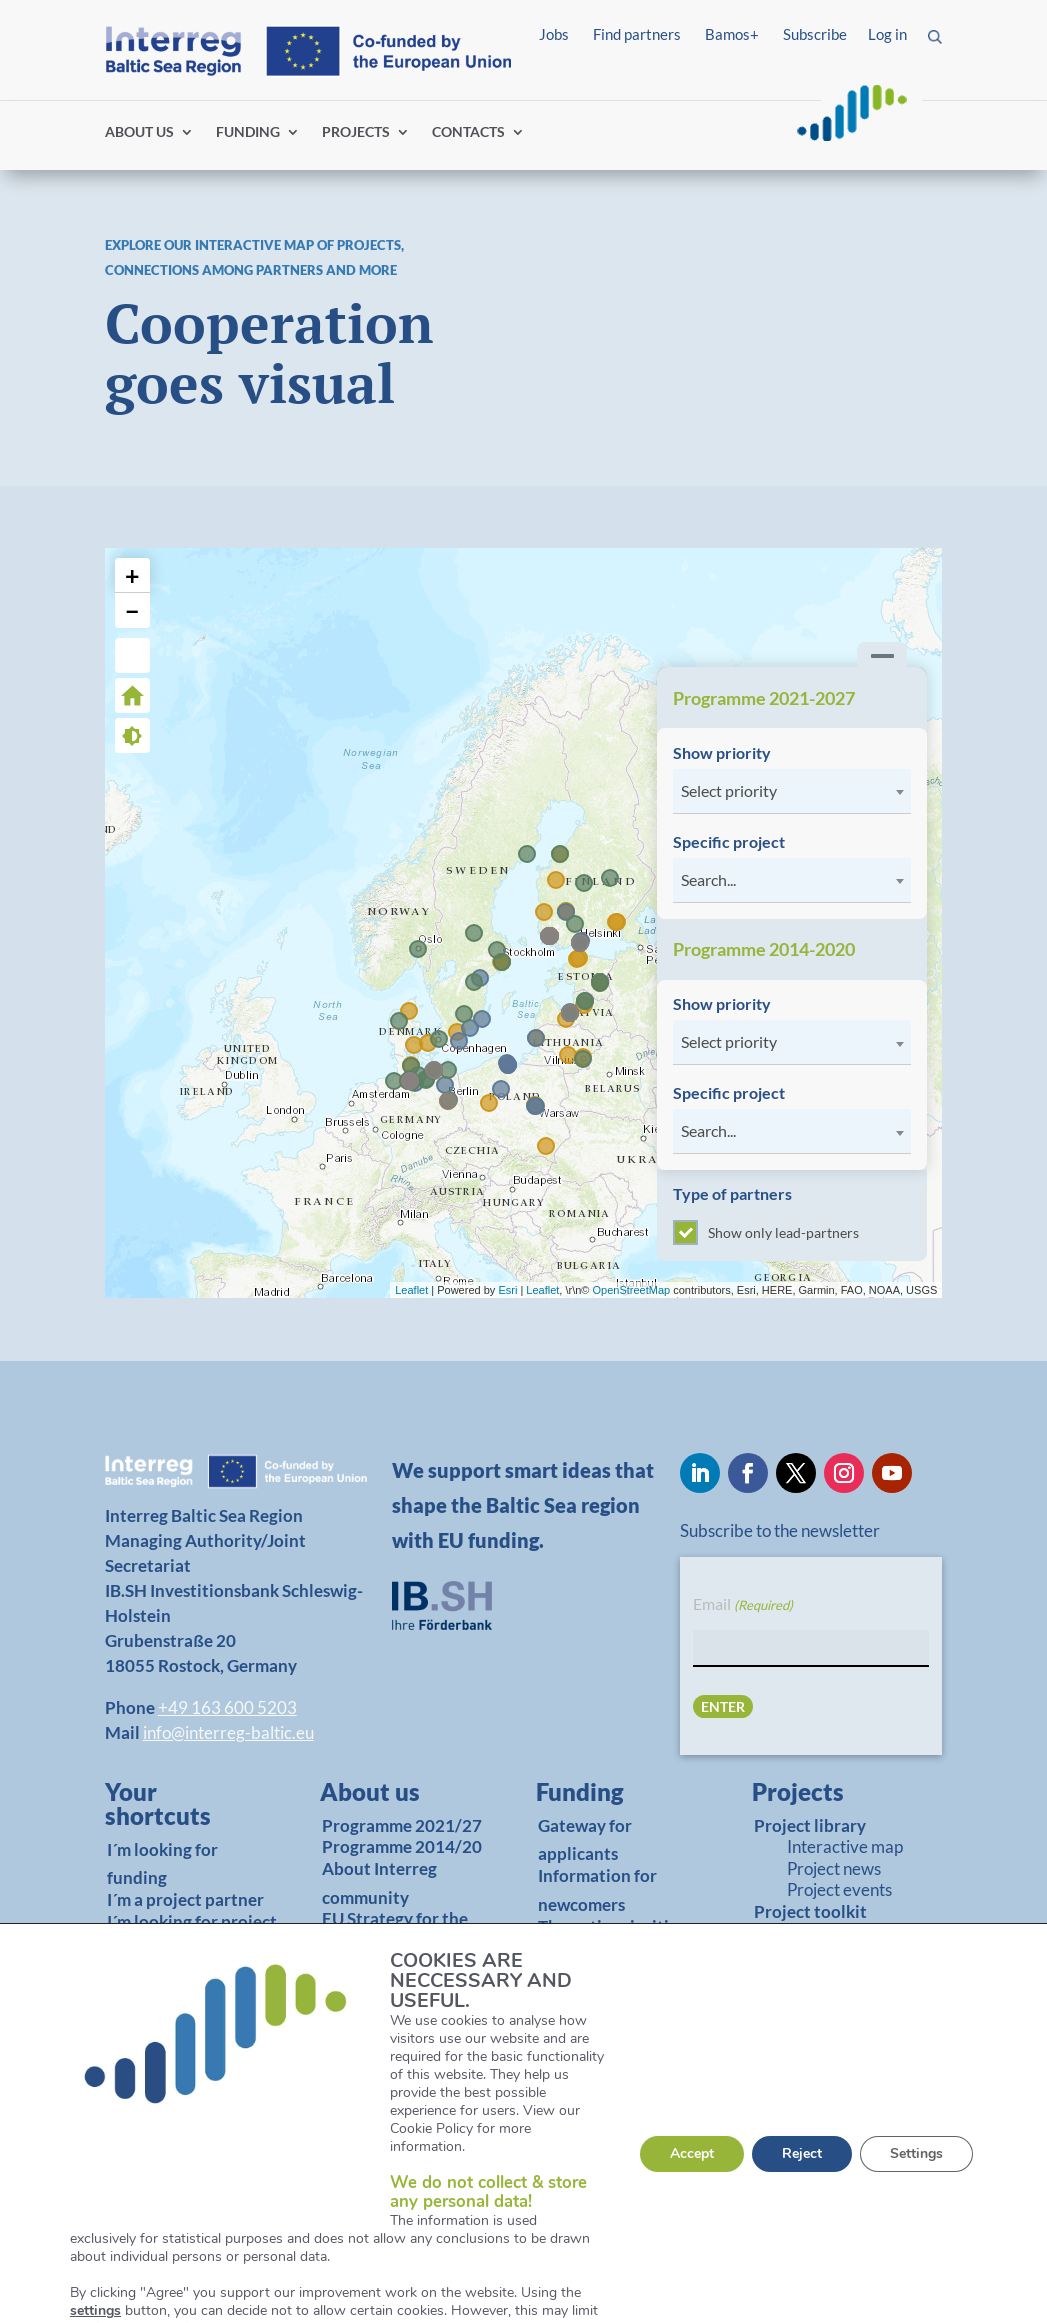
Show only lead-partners (766, 1232)
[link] (181, 1809)
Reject (802, 2153)
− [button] (132, 610)
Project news (834, 1868)
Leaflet (411, 1290)
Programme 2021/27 (402, 1825)
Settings (916, 2153)
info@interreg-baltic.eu (228, 1732)
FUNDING (248, 132)
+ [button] (132, 575)
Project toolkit (810, 1911)
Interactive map (845, 1846)
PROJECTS (356, 132)
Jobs (554, 34)
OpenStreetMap (632, 1290)
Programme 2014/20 (402, 1846)
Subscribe (815, 34)
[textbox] (792, 791)
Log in (887, 34)
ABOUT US (139, 132)
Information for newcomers (597, 1890)
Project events (839, 1889)
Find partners (637, 34)
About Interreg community (379, 1883)
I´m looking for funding (162, 1864)
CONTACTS (468, 132)
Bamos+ (732, 34)
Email (743, 1605)
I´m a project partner (185, 1899)
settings (95, 2311)
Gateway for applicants (585, 1840)
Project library (810, 1825)
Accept (692, 2153)
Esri (507, 1290)
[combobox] (792, 791)
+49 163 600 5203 (227, 1707)
